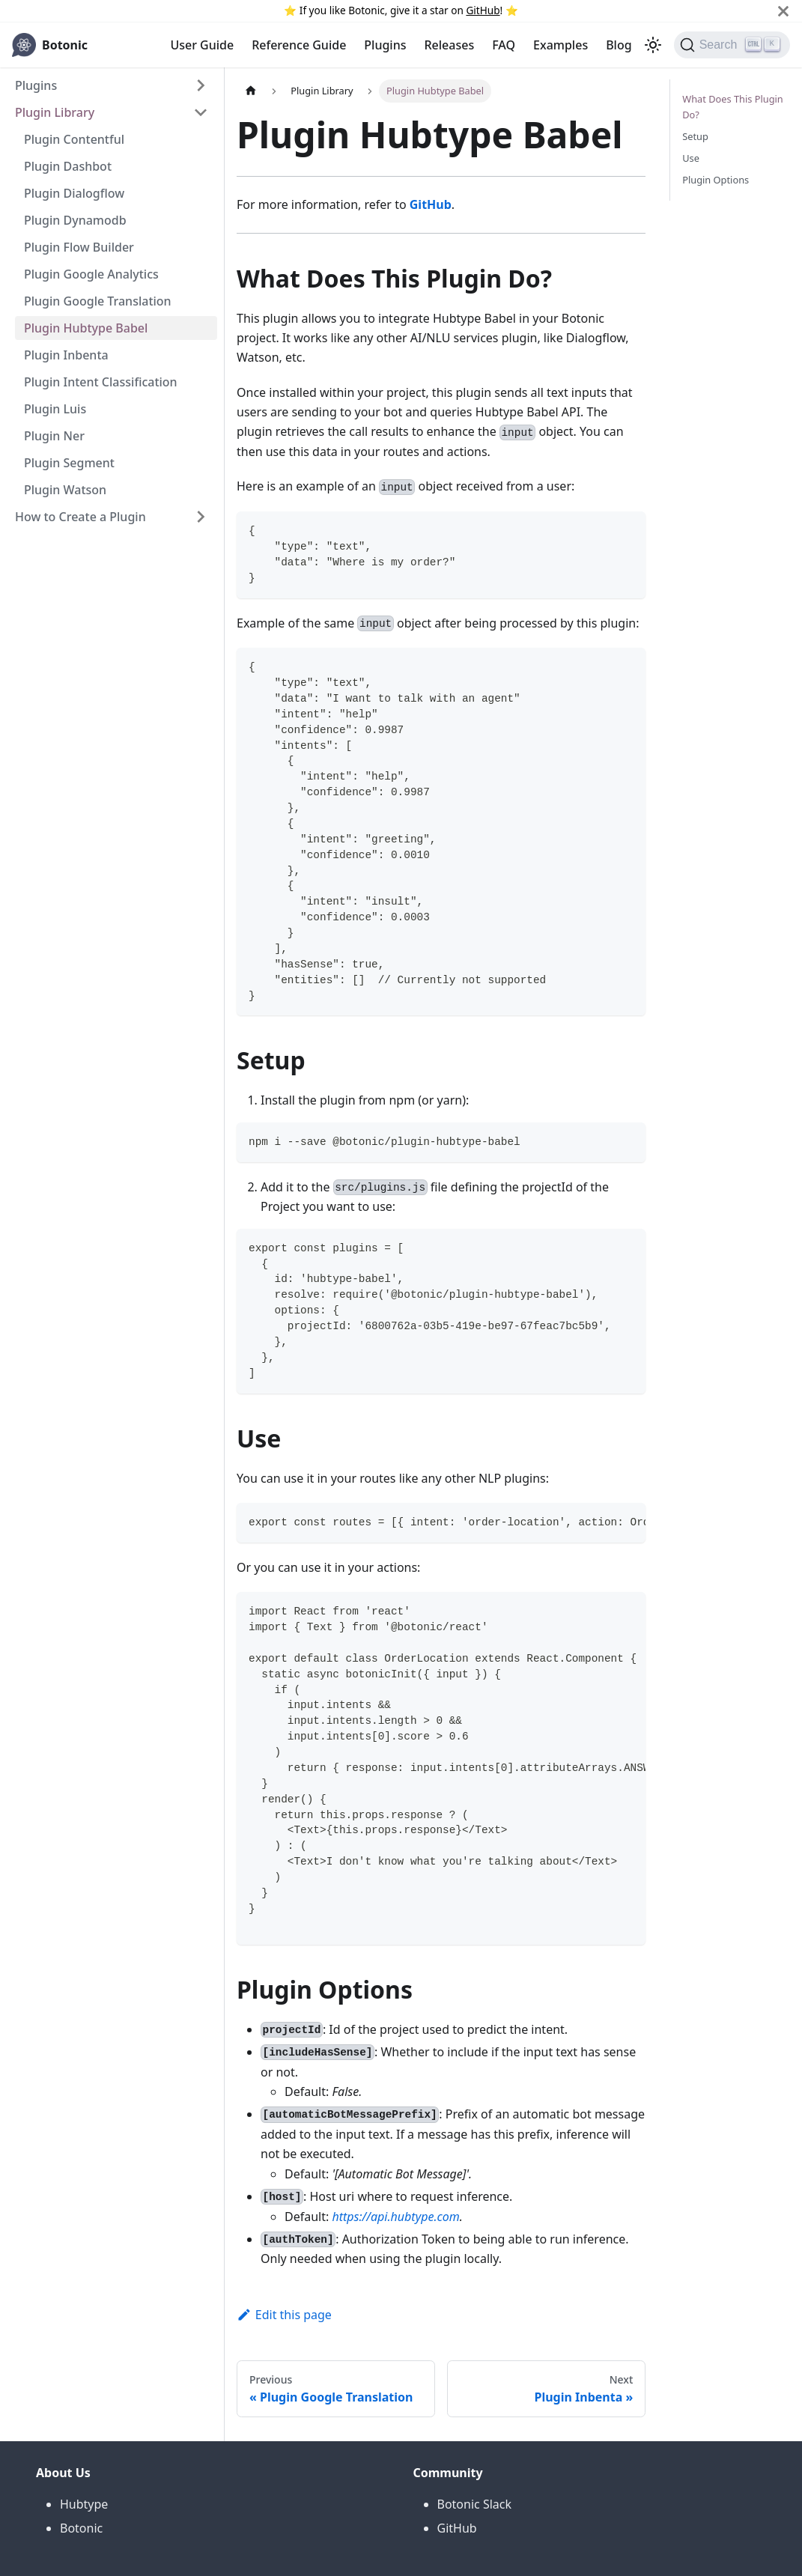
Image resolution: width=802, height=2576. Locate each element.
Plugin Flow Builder (79, 247)
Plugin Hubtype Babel (86, 328)
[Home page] (251, 91)
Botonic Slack (474, 2504)
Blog (618, 45)
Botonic (81, 2528)
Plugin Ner (54, 436)
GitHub (482, 10)
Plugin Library (54, 112)
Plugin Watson (65, 490)
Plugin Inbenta (66, 355)
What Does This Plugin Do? (732, 106)
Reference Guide (299, 45)
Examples (560, 45)
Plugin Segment (69, 463)
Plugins (385, 45)
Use (690, 158)
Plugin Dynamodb (75, 220)
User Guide (202, 45)
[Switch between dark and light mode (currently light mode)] (653, 45)
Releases (450, 45)
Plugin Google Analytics (91, 274)
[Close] (783, 11)
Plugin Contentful (74, 139)
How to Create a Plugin (80, 516)
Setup (695, 136)
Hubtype (84, 2504)
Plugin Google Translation (97, 301)
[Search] (732, 44)
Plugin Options (715, 179)
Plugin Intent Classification (100, 382)
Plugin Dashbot (68, 166)
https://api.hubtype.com (395, 2216)
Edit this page (284, 2314)
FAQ (503, 45)
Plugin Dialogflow (74, 193)
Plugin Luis (55, 409)
